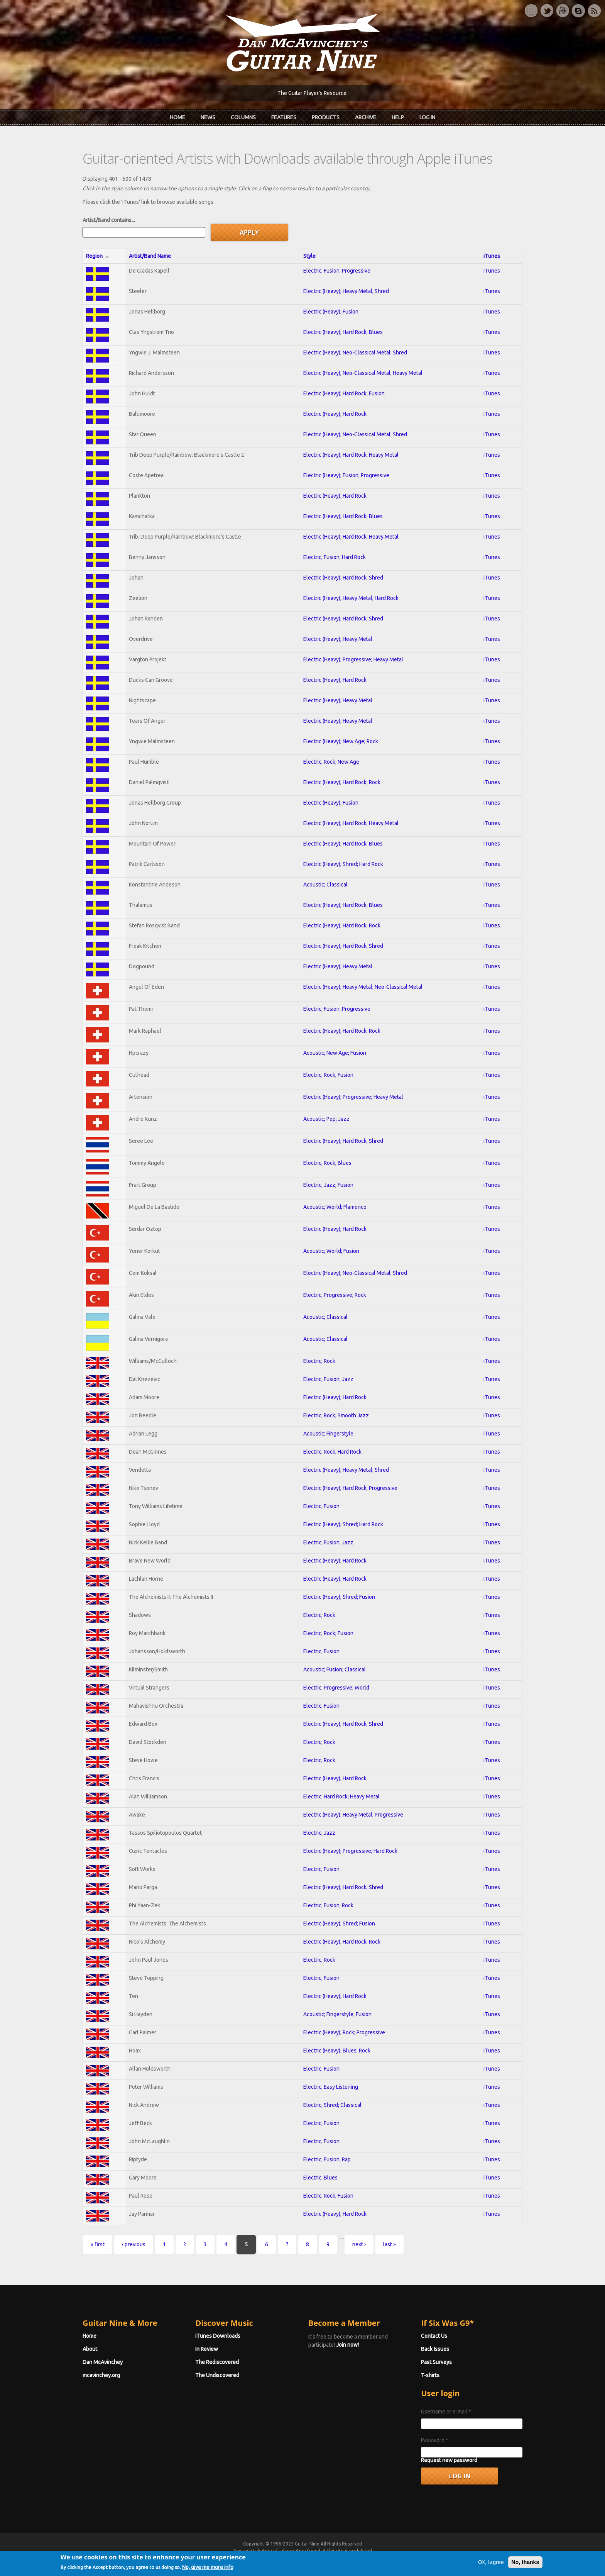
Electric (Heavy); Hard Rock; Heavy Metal (351, 455)
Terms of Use (343, 2557)
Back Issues (435, 2349)
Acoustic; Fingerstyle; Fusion (337, 2014)
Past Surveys (436, 2362)
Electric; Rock (319, 1361)
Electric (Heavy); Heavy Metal (337, 639)
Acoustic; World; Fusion (331, 1251)
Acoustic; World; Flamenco (335, 1207)
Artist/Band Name (150, 256)
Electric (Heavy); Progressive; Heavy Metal (353, 659)
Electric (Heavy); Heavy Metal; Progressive (353, 1815)
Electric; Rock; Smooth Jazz (336, 1415)
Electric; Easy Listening (330, 2087)
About (90, 2349)
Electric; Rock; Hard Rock (332, 1452)
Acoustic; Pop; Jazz (326, 1119)
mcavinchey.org (101, 2375)
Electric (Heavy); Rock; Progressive (344, 2032)
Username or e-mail (446, 2411)
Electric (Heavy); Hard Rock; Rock (341, 782)
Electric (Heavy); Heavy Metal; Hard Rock (351, 598)
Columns (243, 117)
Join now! (347, 2345)
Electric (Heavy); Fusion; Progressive (346, 475)
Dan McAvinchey (103, 2362)
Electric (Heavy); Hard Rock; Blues (343, 332)
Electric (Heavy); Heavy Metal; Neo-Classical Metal (362, 987)
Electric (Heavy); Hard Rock (335, 414)
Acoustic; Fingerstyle (328, 1433)
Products (326, 117)
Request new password (449, 2460)
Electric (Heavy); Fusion (330, 311)
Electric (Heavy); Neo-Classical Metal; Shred (355, 352)
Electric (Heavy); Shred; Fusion (339, 1597)
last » (389, 2244)
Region (98, 256)
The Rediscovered (217, 2362)
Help (398, 117)
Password (435, 2440)
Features (283, 117)
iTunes (491, 256)
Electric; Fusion (321, 1506)
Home (177, 117)
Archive (365, 117)
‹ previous (133, 2244)
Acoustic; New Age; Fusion (334, 1053)
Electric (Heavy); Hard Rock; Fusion (344, 393)
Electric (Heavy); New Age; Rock (340, 741)
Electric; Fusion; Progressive (336, 271)
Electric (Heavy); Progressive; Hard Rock (350, 1851)
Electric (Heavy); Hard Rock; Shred (343, 578)
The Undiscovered (218, 2375)
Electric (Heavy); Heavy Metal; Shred (346, 291)
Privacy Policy (395, 2557)
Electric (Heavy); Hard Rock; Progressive (350, 1488)
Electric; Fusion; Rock (328, 1905)
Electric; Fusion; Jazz (328, 1379)
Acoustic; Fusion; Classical (334, 1669)
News (208, 117)
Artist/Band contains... (109, 220)
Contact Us (434, 2336)
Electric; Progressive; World (336, 1688)
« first (98, 2244)
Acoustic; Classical (325, 884)
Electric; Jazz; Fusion (328, 1185)
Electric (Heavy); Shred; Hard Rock (343, 864)
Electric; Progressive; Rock (334, 1295)
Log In (427, 117)
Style (309, 256)
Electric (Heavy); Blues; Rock (336, 2050)
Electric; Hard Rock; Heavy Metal (341, 1796)
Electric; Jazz (319, 1833)
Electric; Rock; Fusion (328, 1075)
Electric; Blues (320, 2177)
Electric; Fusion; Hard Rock (334, 557)
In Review (207, 2349)
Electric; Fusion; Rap (327, 2159)
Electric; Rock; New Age (331, 762)
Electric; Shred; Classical (332, 2105)
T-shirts (430, 2375)
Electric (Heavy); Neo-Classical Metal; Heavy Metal (362, 373)
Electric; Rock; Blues (327, 1163)
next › (359, 2244)
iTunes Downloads (218, 2336)
